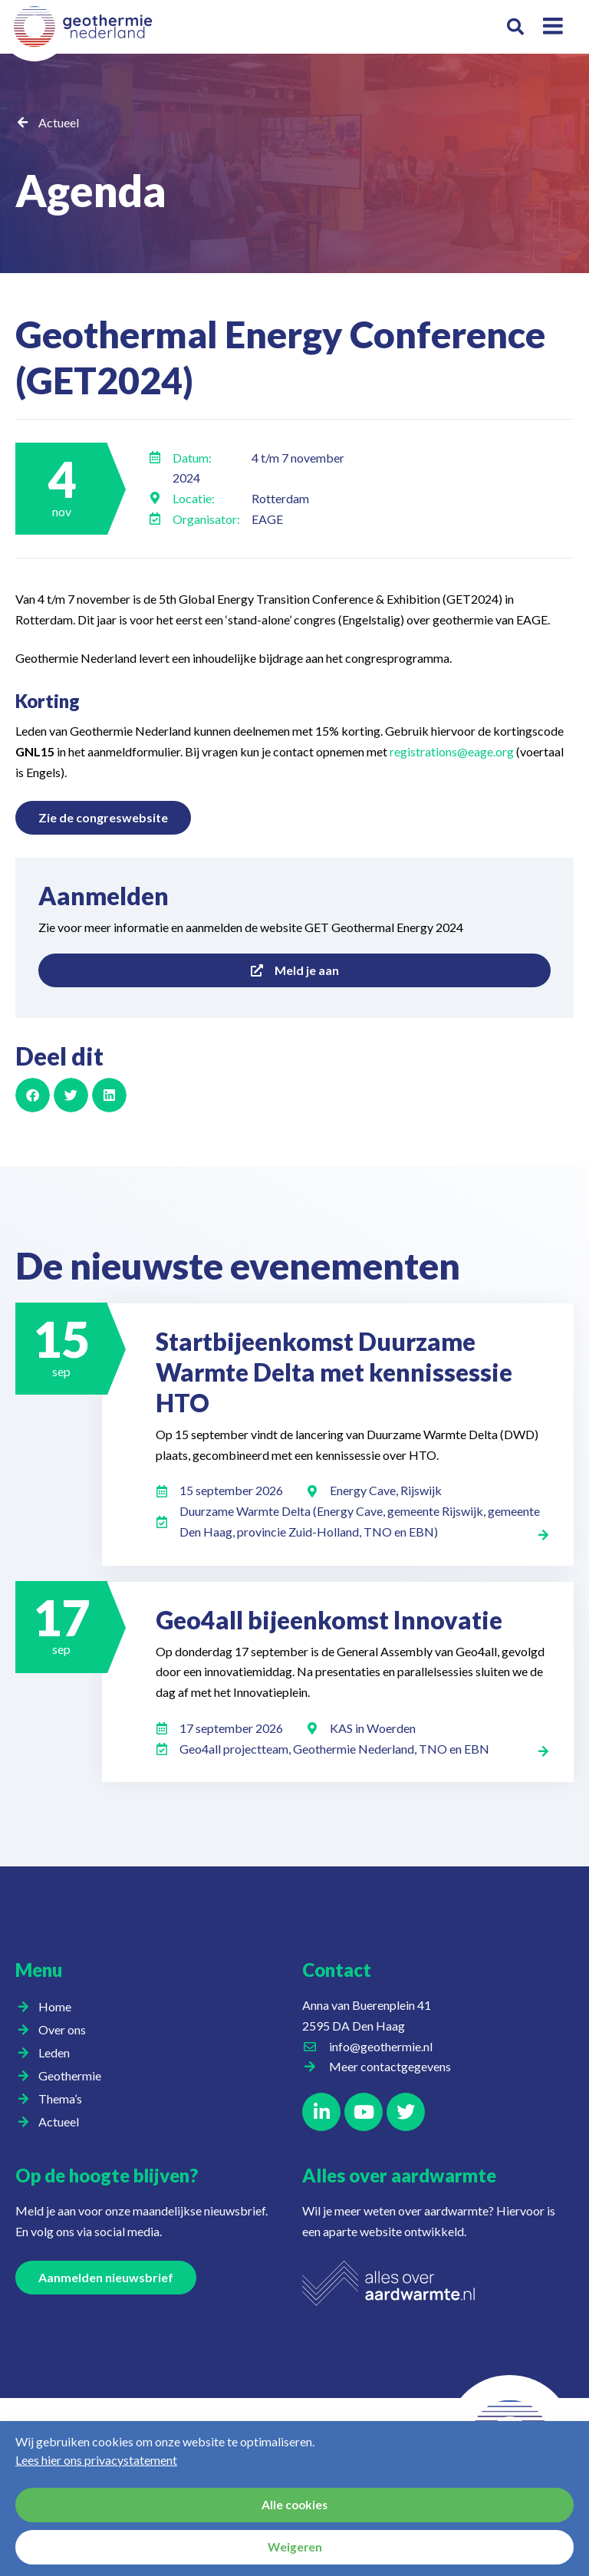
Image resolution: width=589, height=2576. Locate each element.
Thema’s (64, 2099)
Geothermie (73, 2076)
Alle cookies (294, 2505)
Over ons (66, 2029)
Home (54, 2006)
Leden (57, 2052)
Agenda (112, 186)
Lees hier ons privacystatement (96, 2459)
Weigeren (295, 2548)
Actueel (58, 122)
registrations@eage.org (452, 751)
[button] (515, 27)
